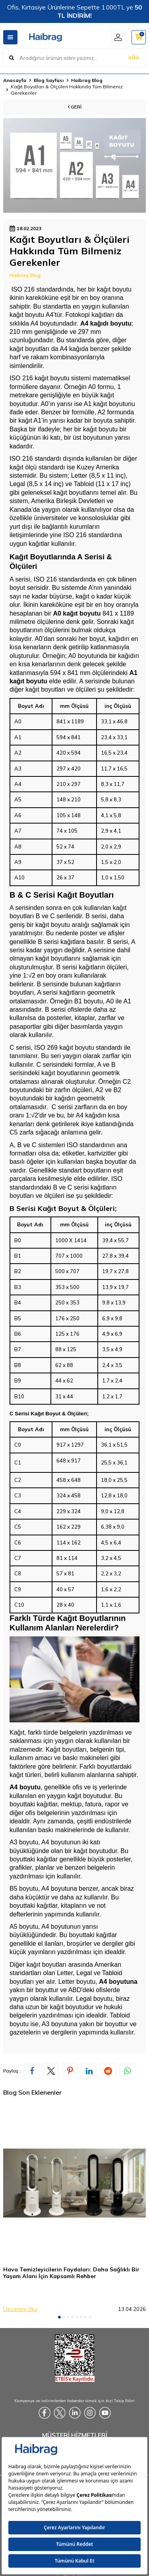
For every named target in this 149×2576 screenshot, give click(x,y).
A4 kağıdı (94, 323)
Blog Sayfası (49, 80)
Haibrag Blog (87, 80)
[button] (59, 2317)
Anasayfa (14, 80)
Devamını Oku (20, 2309)
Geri (74, 107)
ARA (133, 57)
